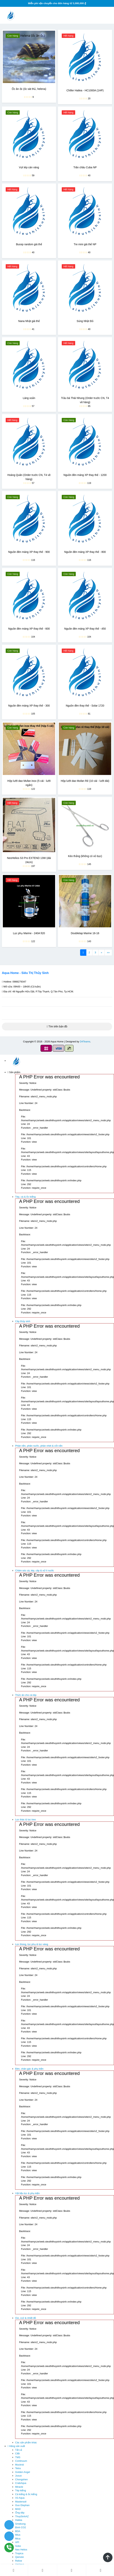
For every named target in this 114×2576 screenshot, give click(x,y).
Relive (18, 2560)
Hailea (18, 2520)
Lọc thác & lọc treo (25, 1819)
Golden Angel (22, 2472)
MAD (18, 2509)
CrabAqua (20, 2483)
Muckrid (19, 2464)
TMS (17, 2457)
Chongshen (21, 2479)
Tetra (18, 2468)
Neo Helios (21, 2549)
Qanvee (19, 2557)
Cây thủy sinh (22, 1321)
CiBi (17, 2453)
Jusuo (18, 2475)
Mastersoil (20, 2501)
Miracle (19, 2486)
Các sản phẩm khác (26, 2442)
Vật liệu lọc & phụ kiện (27, 2193)
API (17, 2542)
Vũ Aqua (19, 2497)
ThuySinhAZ (22, 2516)
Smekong (20, 2523)
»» (108, 952)
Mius (17, 2534)
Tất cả (18, 2449)
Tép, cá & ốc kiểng (25, 1196)
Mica (17, 2538)
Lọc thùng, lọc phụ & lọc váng (31, 1944)
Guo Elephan (22, 2505)
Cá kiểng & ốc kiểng (26, 2494)
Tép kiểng (20, 2490)
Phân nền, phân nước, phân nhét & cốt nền (38, 1445)
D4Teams (85, 1041)
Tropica (19, 2553)
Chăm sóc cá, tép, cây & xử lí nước (34, 1570)
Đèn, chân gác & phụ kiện (29, 2068)
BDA (17, 2531)
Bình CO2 (20, 2527)
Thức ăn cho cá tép (25, 1695)
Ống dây (19, 2512)
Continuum (21, 2460)
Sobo (18, 2546)
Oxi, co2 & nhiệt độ (25, 2318)
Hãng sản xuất (16, 2446)
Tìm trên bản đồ (57, 1026)
